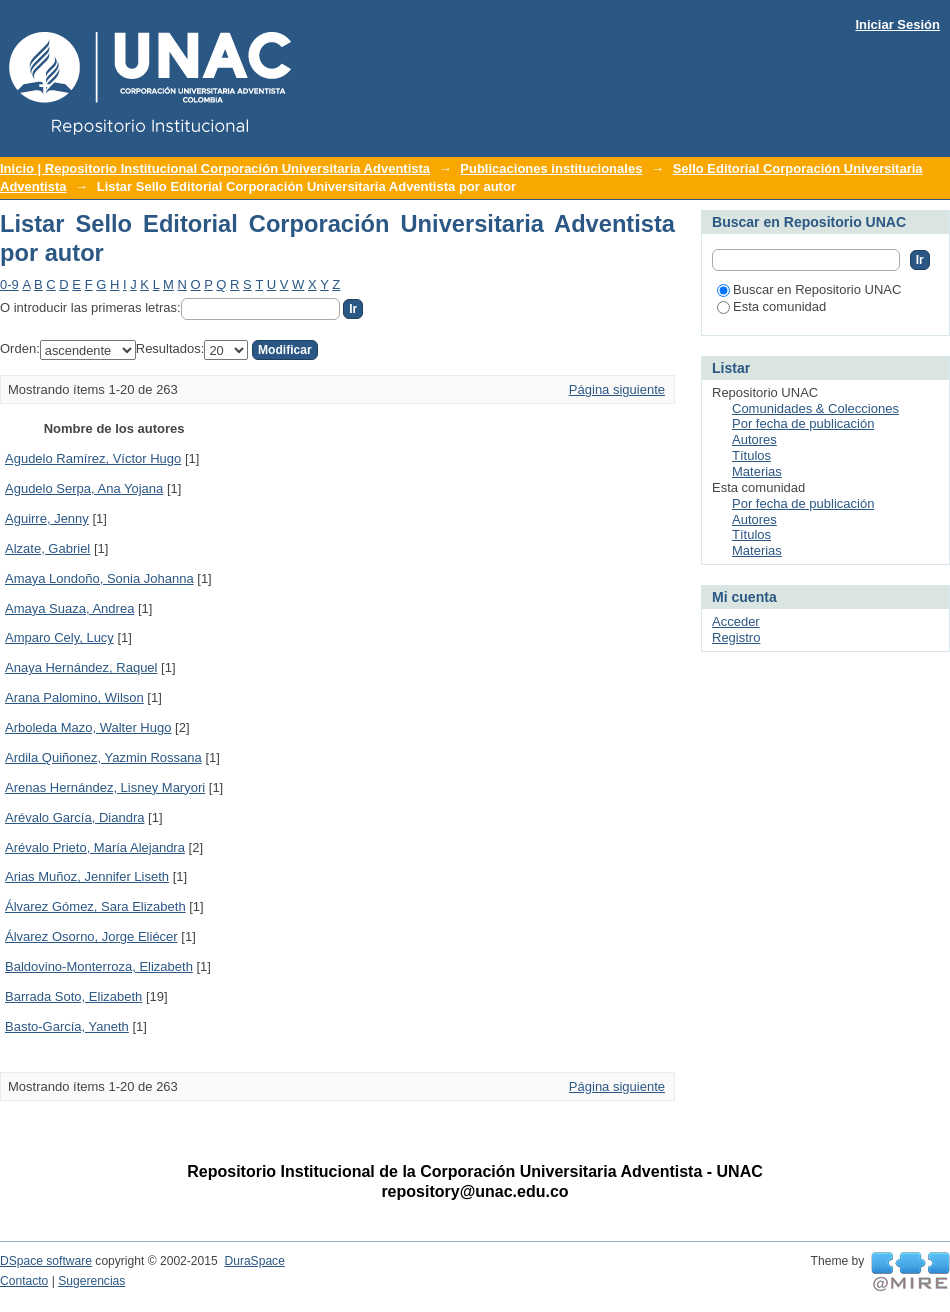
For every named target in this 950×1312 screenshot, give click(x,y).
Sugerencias (91, 1281)
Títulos (751, 455)
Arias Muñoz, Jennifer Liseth (87, 876)
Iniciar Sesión (897, 24)
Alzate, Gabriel (47, 548)
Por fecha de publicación (803, 423)
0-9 (9, 284)
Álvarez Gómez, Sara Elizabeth (95, 906)
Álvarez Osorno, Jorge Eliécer (91, 936)
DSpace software (46, 1261)
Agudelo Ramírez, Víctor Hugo (93, 458)
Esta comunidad (771, 306)
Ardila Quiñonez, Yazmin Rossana (103, 757)
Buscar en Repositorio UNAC (809, 289)
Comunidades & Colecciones (815, 408)
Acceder (736, 621)
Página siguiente (617, 389)
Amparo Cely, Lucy (59, 637)
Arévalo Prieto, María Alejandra (95, 847)
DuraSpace (254, 1261)
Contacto (24, 1281)
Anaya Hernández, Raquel (81, 667)
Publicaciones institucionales (551, 168)
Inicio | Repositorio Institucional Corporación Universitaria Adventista (215, 168)
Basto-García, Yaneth (67, 1026)
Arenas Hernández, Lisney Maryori (105, 787)
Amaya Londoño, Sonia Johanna (99, 578)
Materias (757, 471)
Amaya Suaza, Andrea (69, 608)
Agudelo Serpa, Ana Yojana (84, 488)
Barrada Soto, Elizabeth (73, 996)
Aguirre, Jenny (47, 518)
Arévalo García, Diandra (74, 817)
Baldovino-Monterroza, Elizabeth (99, 966)
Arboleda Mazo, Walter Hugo (88, 727)
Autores (754, 439)
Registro (736, 637)
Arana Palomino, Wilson (74, 697)
